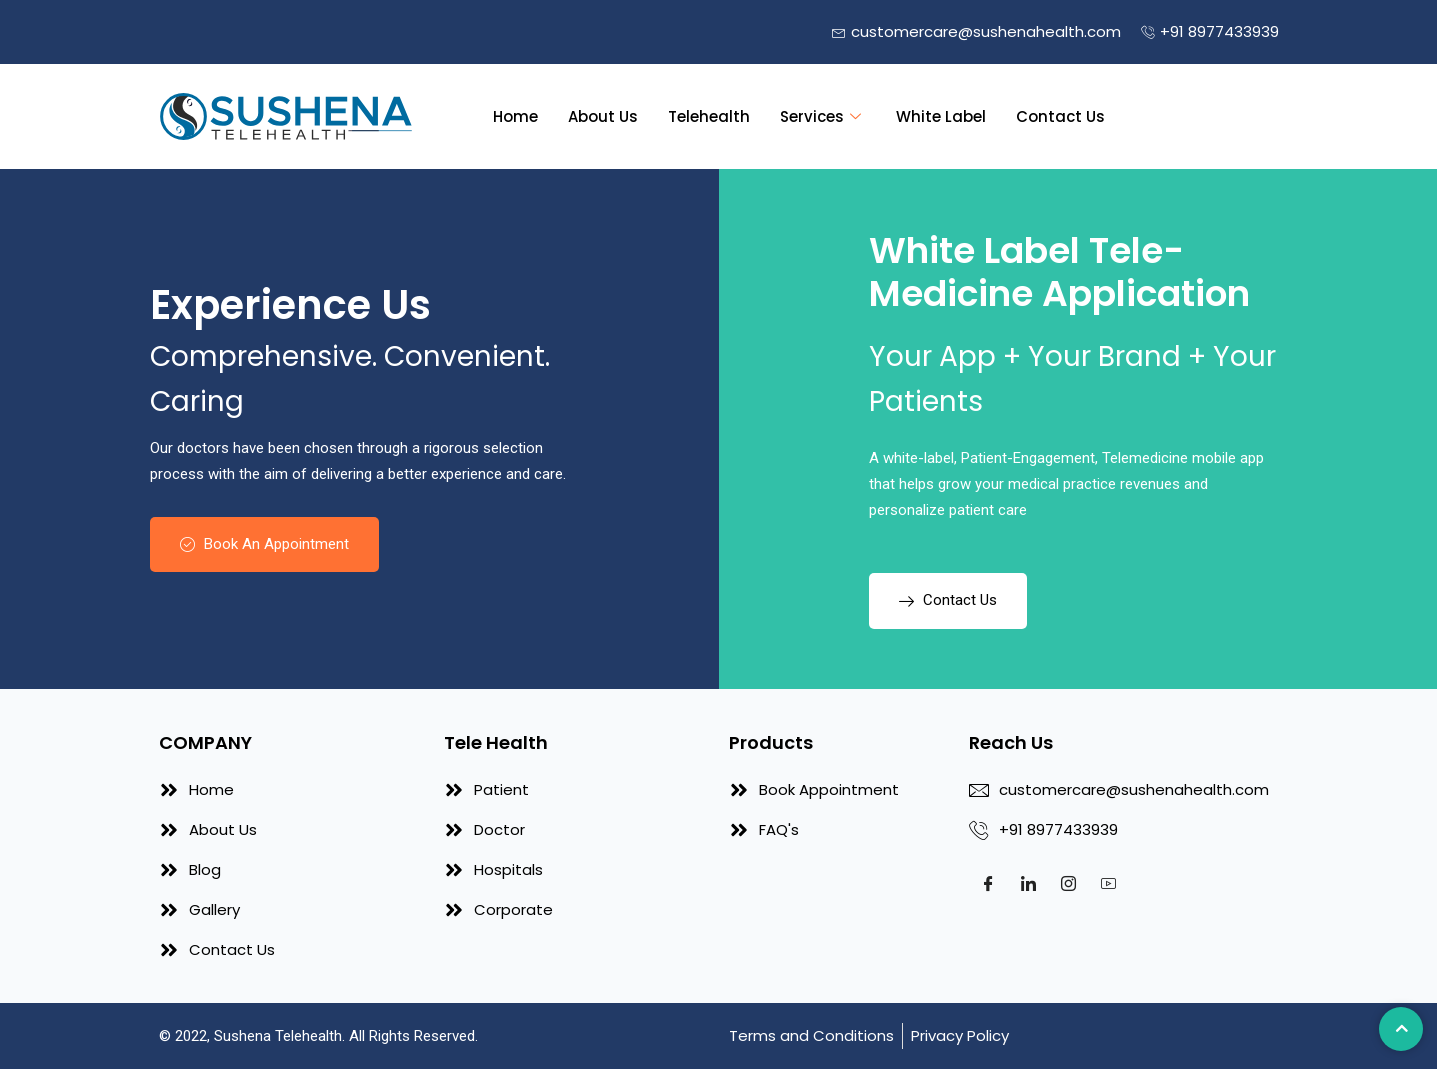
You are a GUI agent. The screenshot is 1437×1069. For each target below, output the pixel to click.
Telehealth (709, 116)
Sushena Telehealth (278, 1036)
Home (515, 116)
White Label (941, 116)
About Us (603, 116)
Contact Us (1060, 116)
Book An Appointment (264, 544)
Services (823, 116)
